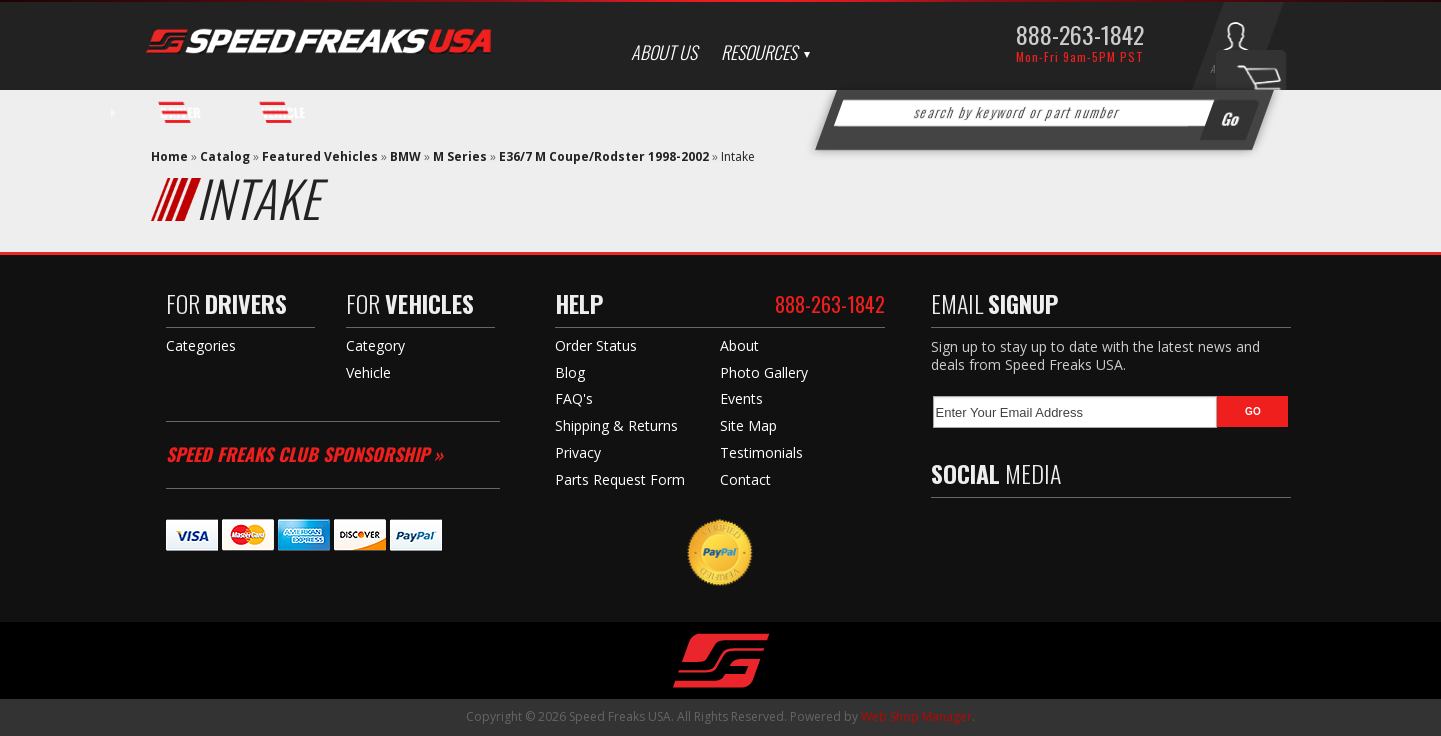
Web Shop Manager (916, 716)
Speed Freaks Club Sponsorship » (304, 454)
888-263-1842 (1080, 34)
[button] (1044, 113)
